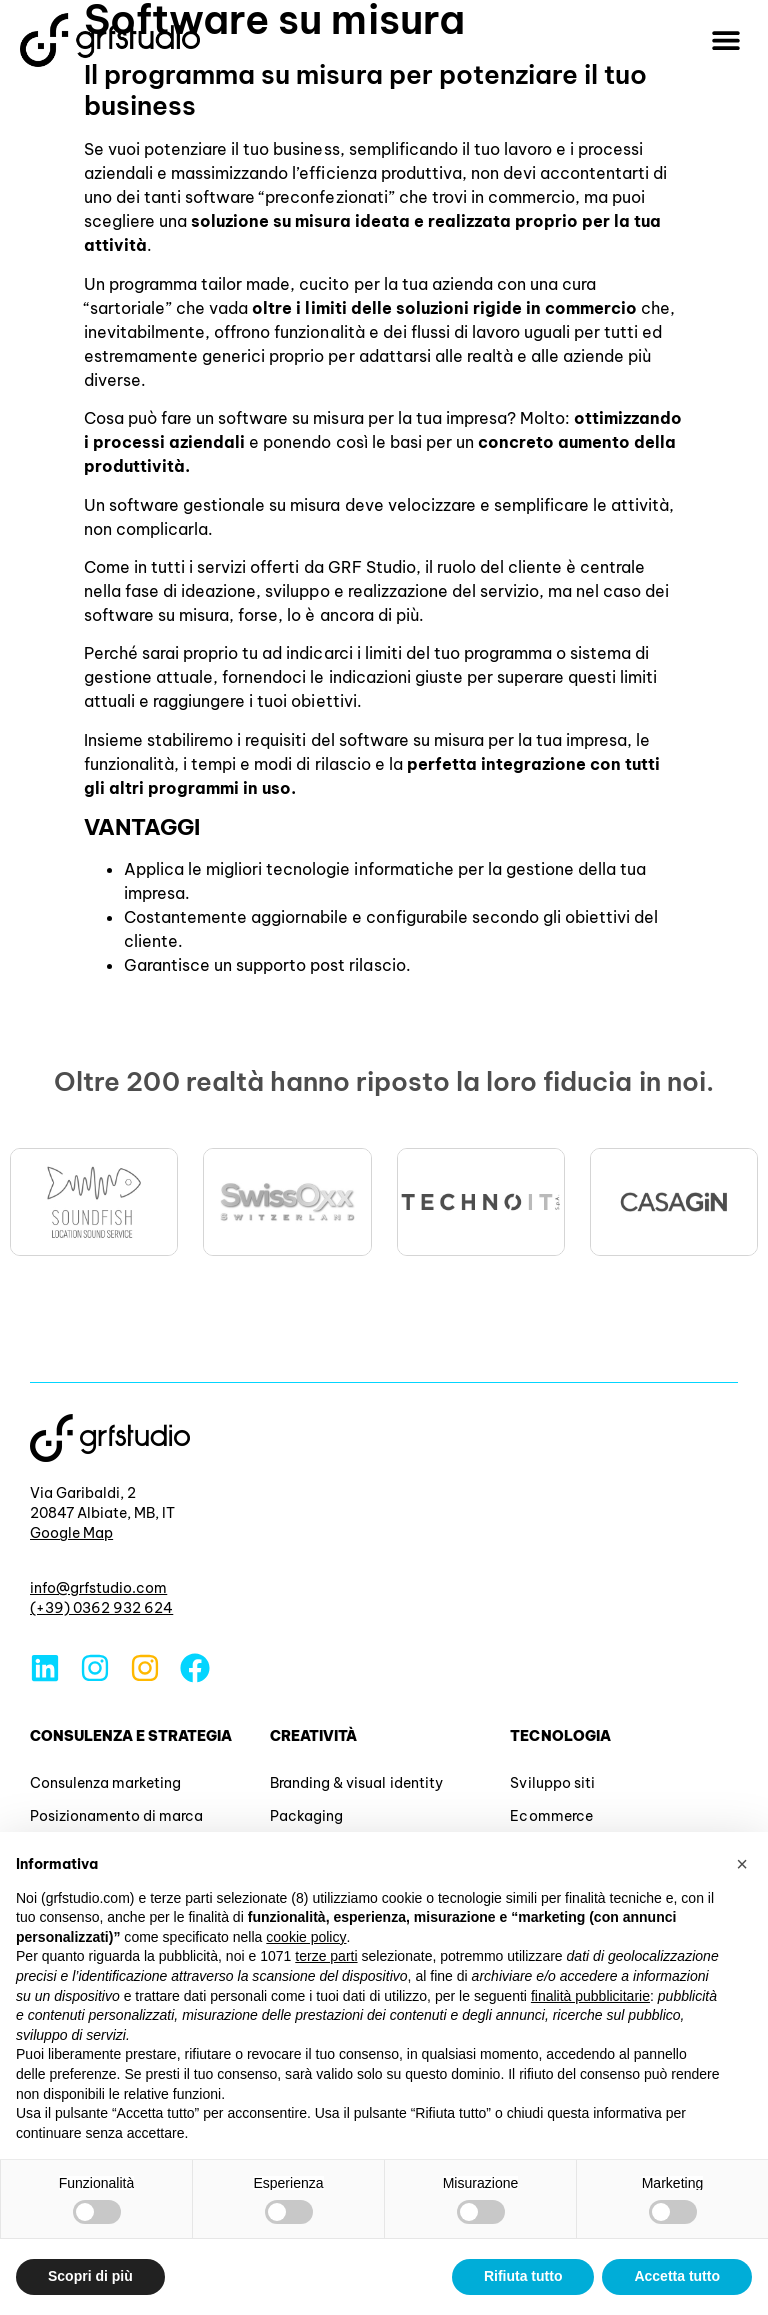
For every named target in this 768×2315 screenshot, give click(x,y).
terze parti (326, 1956)
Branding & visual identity (356, 1783)
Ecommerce (551, 1816)
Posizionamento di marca (116, 1816)
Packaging (306, 1816)
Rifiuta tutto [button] (523, 2276)
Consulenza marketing (105, 1783)
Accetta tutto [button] (677, 2276)
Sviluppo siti (552, 1783)
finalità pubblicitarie (590, 1996)
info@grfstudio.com (98, 1588)
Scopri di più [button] (90, 2276)
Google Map (71, 1533)
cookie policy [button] (306, 1937)
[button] (725, 40)
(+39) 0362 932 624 (101, 1608)
